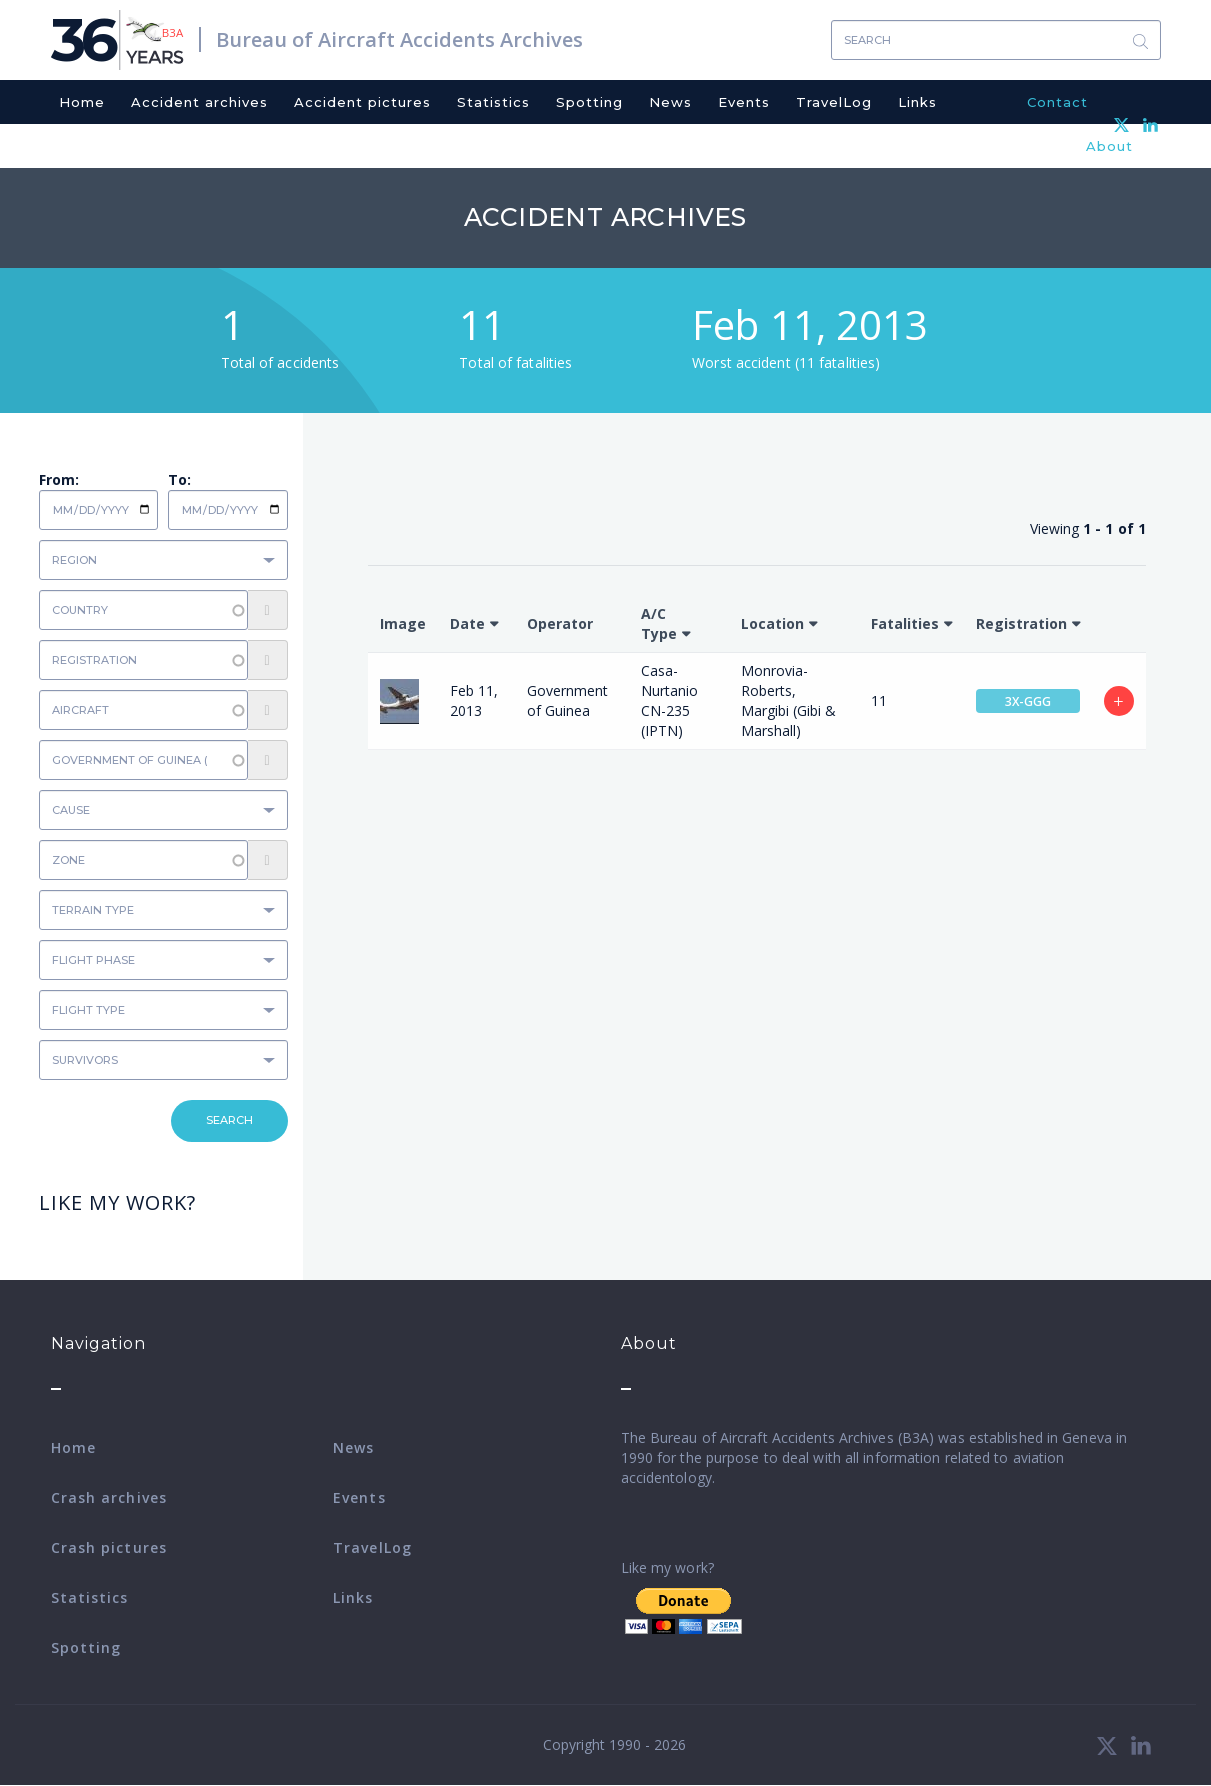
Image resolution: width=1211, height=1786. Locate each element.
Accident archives (199, 102)
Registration (1021, 623)
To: (179, 479)
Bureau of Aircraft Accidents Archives (399, 39)
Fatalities (905, 623)
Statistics (493, 102)
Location (772, 623)
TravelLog (834, 102)
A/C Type (659, 623)
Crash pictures (109, 1547)
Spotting (589, 102)
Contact (1057, 102)
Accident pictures (362, 102)
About (1109, 146)
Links (917, 102)
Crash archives (109, 1497)
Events (744, 102)
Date (467, 623)
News (670, 102)
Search (1141, 40)
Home (82, 102)
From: (59, 479)
